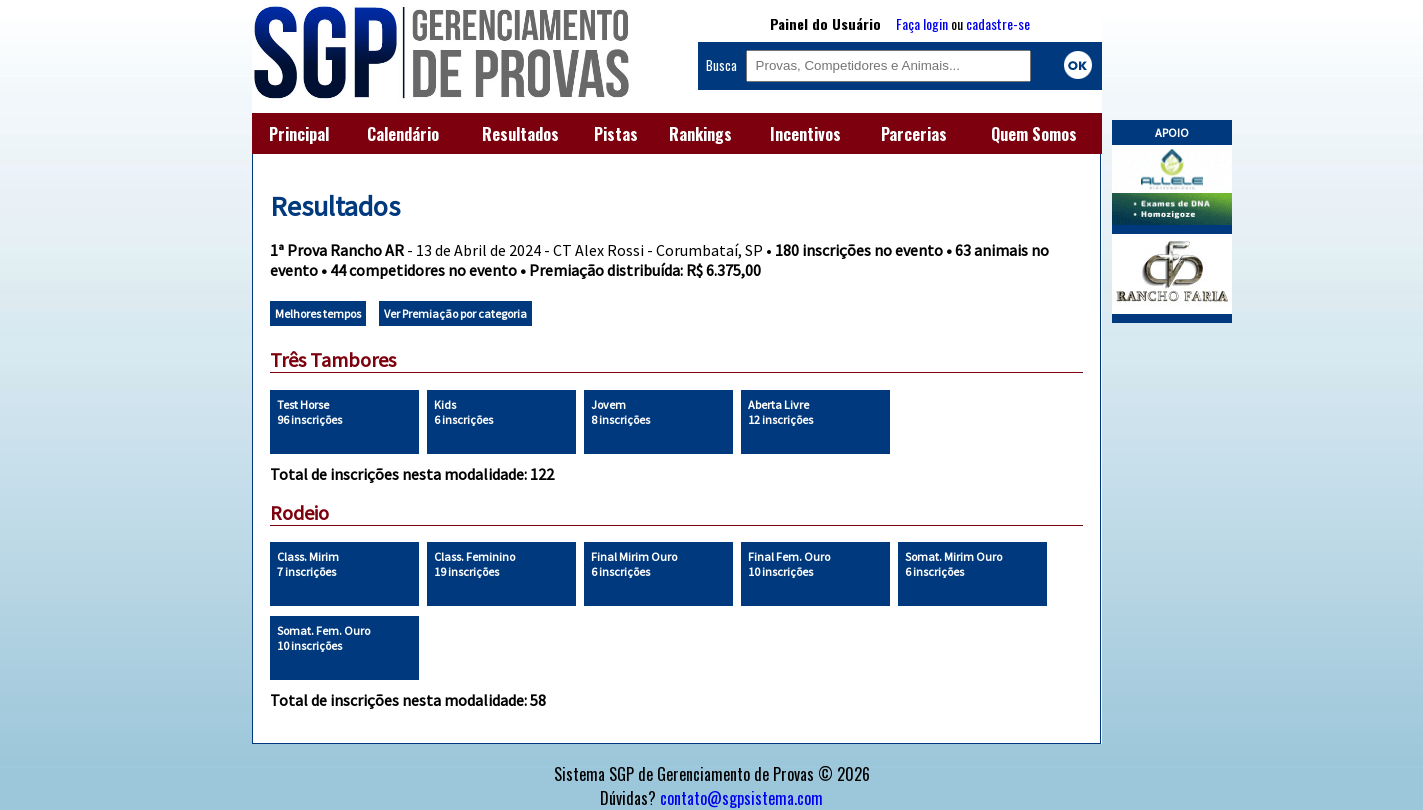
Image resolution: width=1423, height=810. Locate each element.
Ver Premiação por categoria (455, 313)
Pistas (616, 134)
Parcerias (914, 134)
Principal (299, 134)
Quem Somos (1034, 134)
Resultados (520, 134)
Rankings (700, 134)
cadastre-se (998, 23)
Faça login (922, 23)
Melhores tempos (318, 313)
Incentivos (805, 134)
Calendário (403, 134)
